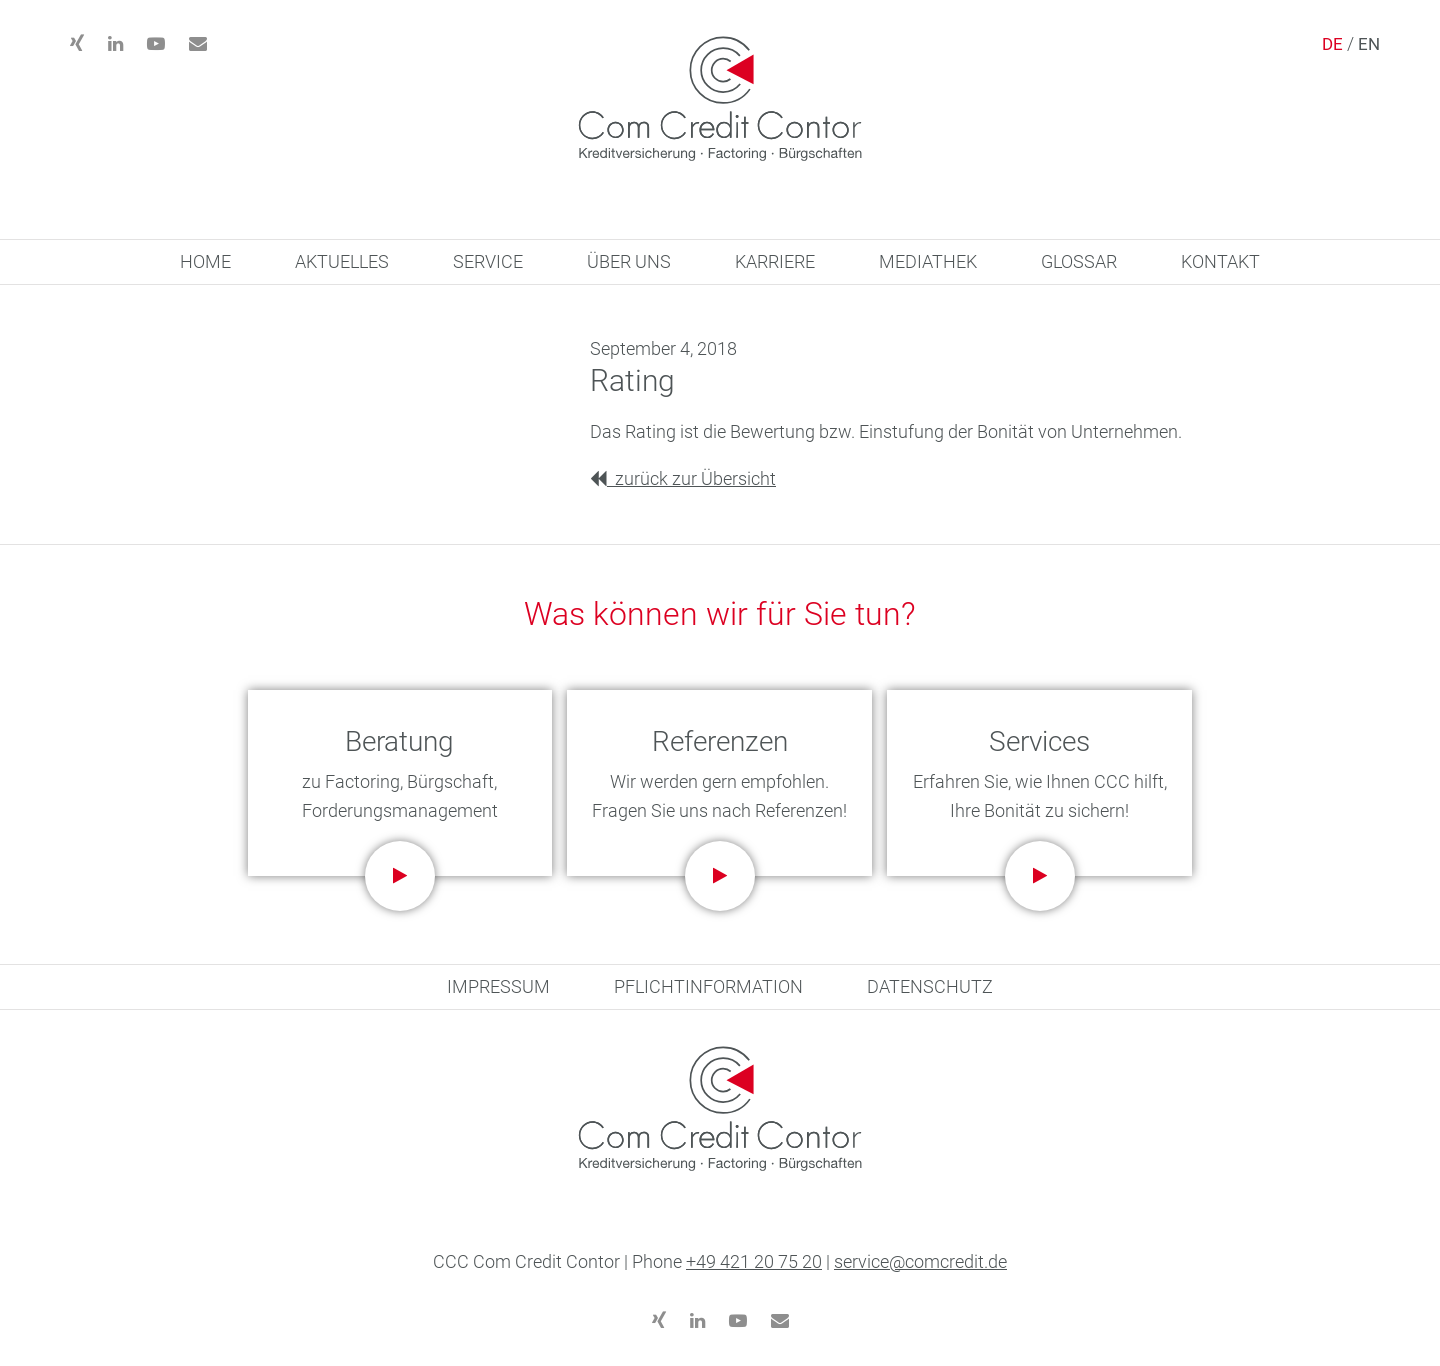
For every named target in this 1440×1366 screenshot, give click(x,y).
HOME (205, 261)
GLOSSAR (1079, 261)
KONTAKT (1220, 261)
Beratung (399, 741)
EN (1369, 44)
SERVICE (488, 261)
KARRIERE (775, 261)
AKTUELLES (342, 261)
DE (1332, 44)
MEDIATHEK (928, 261)
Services (1039, 741)
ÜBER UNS (629, 261)
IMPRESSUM (498, 986)
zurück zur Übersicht (683, 478)
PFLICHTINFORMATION (708, 986)
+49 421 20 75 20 (754, 1261)
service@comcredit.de (920, 1261)
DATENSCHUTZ (930, 986)
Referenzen (720, 741)
